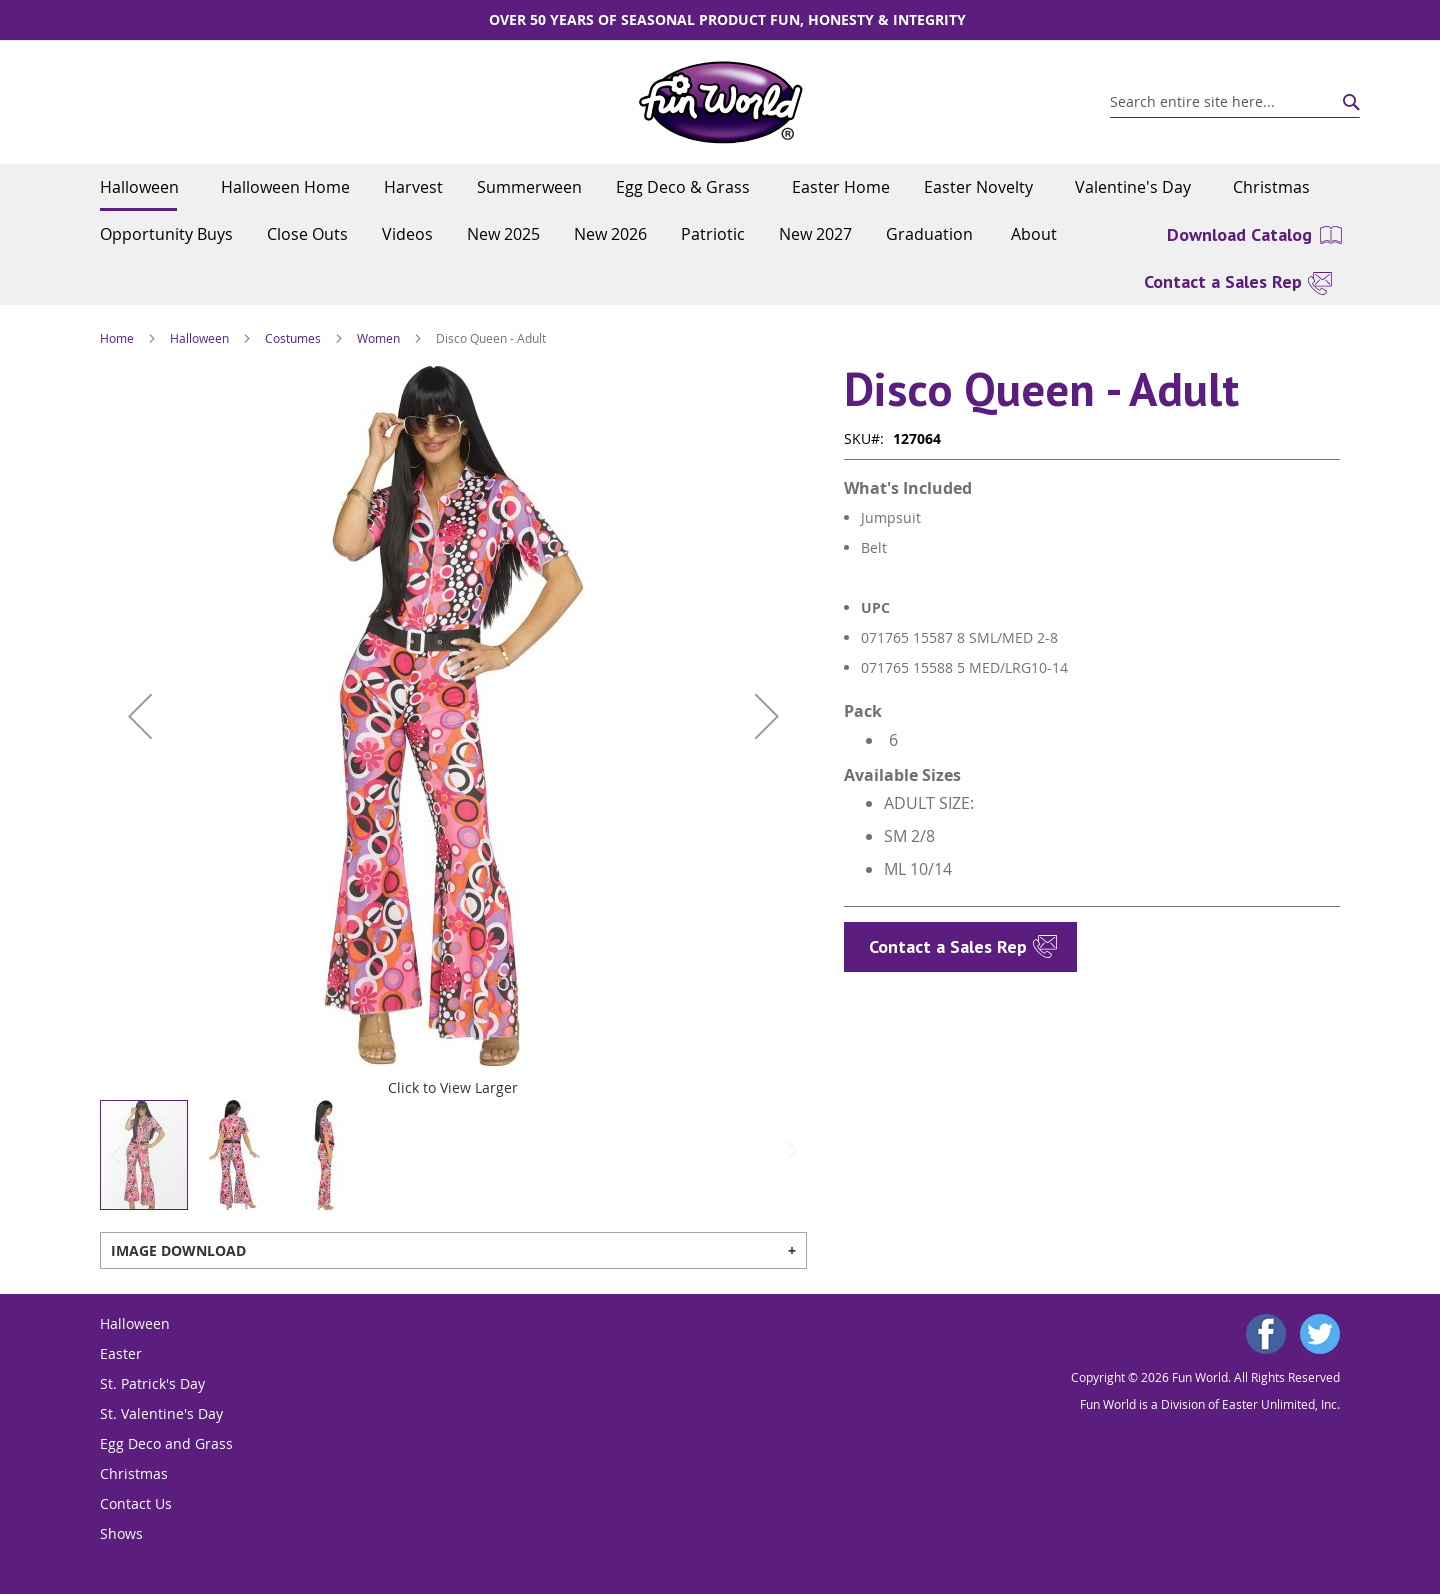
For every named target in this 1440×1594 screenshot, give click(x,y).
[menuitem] (143, 187)
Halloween (199, 338)
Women (378, 338)
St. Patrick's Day (152, 1383)
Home (117, 338)
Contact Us (136, 1503)
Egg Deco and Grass (166, 1443)
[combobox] (1235, 102)
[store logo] (720, 102)
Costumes (293, 338)
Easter (121, 1353)
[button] (140, 716)
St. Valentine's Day (161, 1413)
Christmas (134, 1473)
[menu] (720, 211)
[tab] (453, 1250)
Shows (121, 1533)
